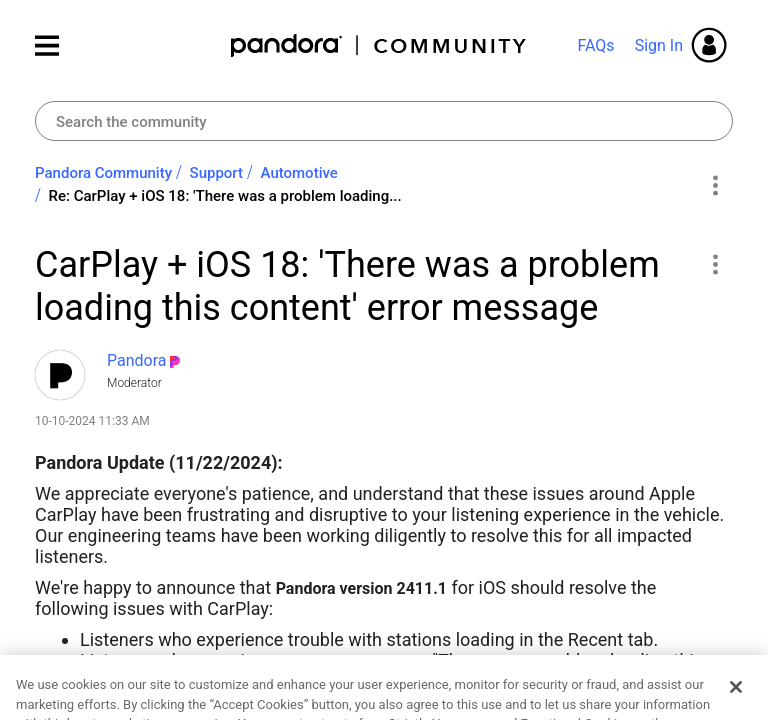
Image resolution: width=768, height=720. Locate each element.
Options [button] (714, 185)
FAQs (595, 45)
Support (216, 173)
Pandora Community (379, 45)
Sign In (659, 45)
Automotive (299, 173)
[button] (714, 264)
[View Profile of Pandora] (137, 360)
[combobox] (384, 121)
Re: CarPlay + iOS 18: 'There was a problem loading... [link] (225, 196)
